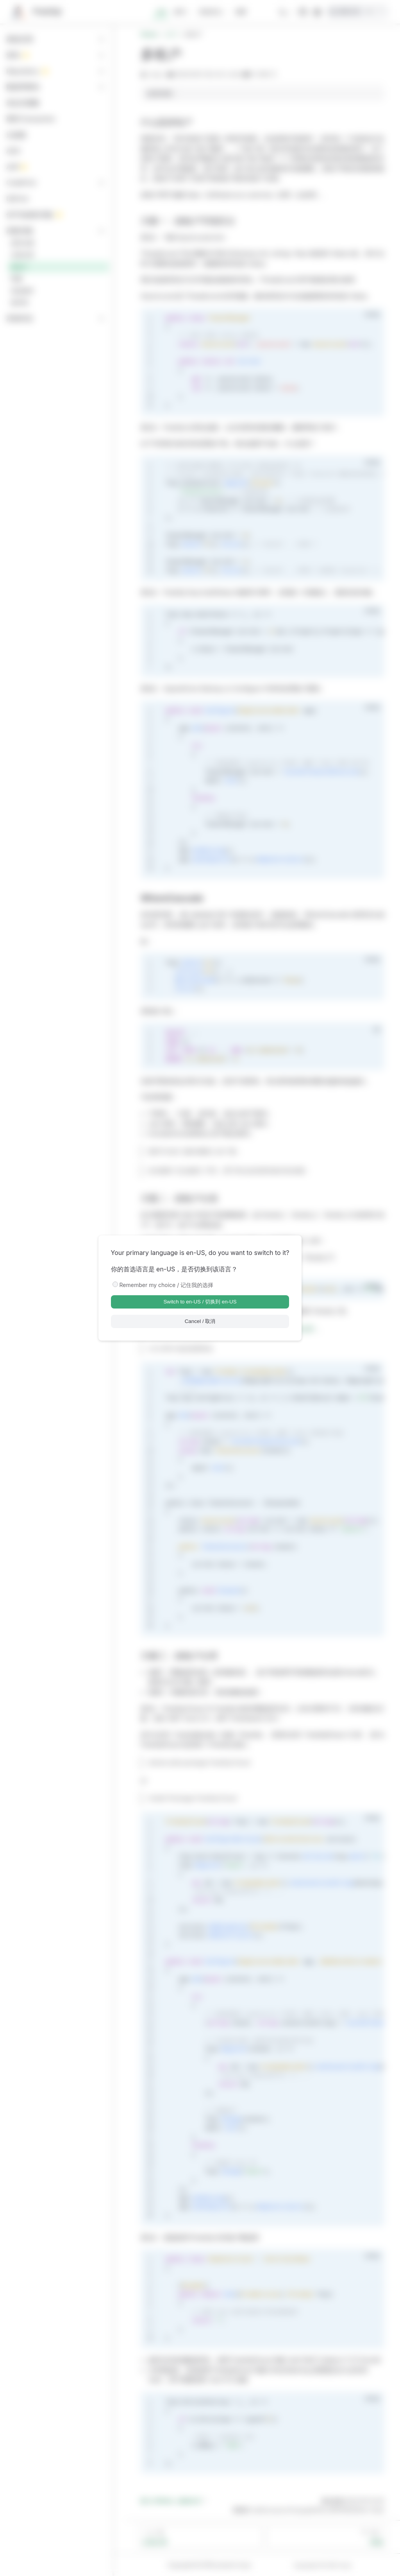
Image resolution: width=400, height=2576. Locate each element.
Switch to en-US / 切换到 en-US (199, 1302)
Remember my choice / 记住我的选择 (167, 1285)
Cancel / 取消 (200, 1321)
